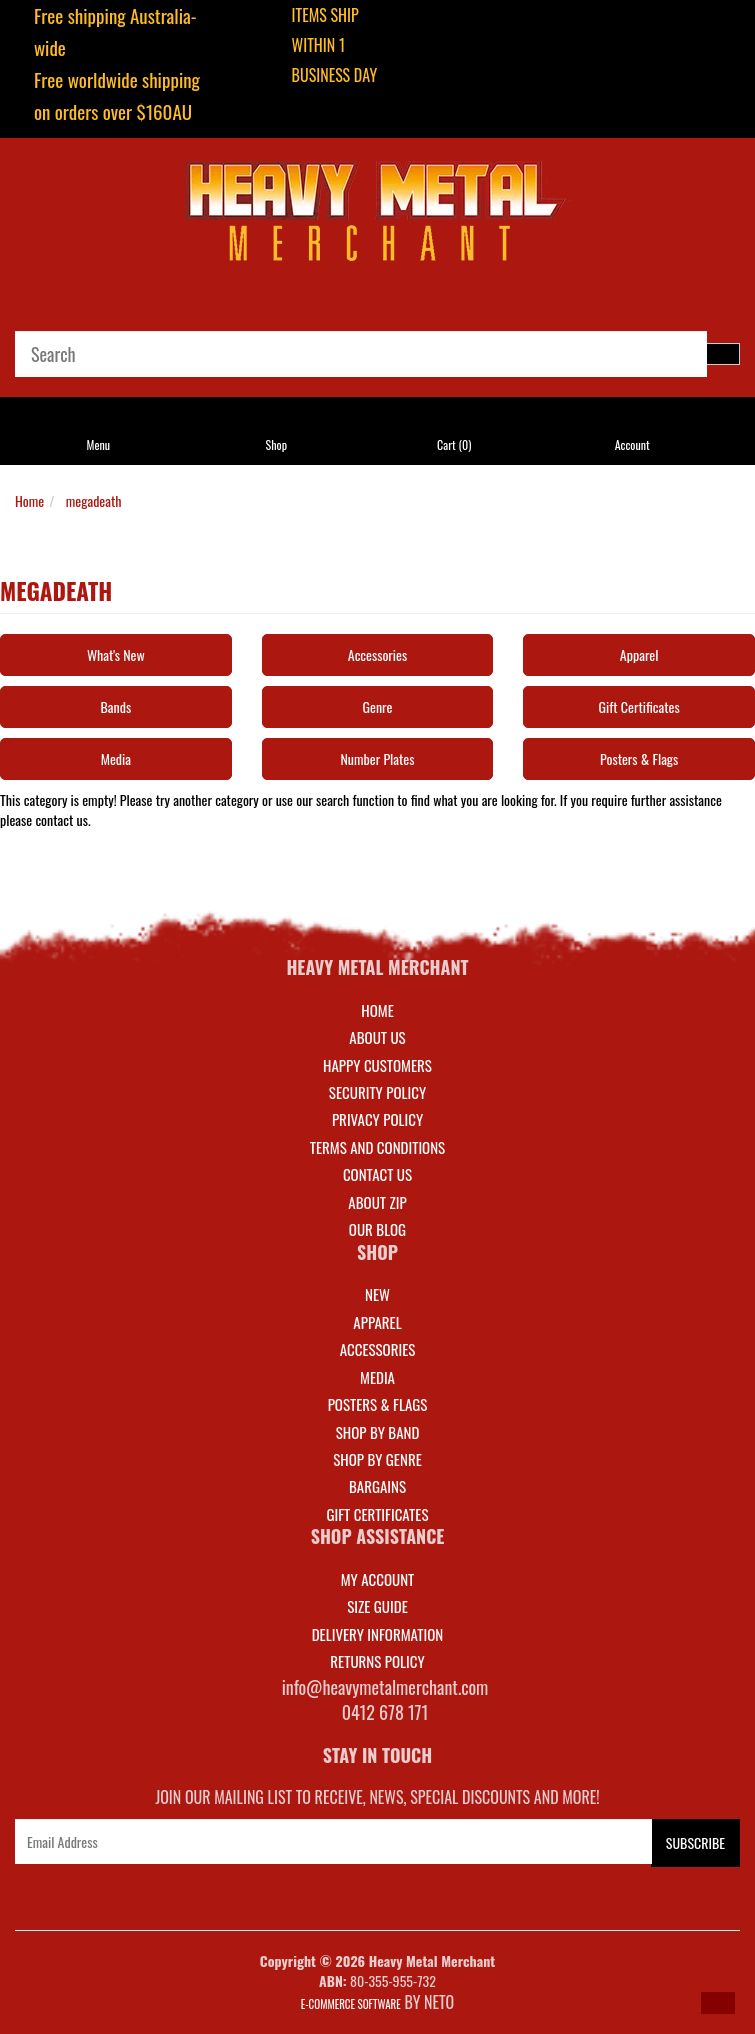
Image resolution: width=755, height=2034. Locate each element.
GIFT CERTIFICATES (377, 1514)
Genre (378, 706)
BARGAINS (377, 1486)
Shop (276, 444)
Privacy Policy (377, 1119)
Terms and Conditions (377, 1147)
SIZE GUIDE (377, 1606)
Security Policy (377, 1092)
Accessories (377, 654)
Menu (99, 444)
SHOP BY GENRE (377, 1459)
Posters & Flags (639, 758)
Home (29, 500)
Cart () (454, 444)
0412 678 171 (385, 1712)
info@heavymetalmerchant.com (385, 1687)
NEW (377, 1294)
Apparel (639, 654)
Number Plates (377, 758)
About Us (377, 1037)
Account (632, 444)
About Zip (377, 1202)
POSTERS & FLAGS (378, 1404)
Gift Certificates (639, 706)
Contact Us (377, 1174)
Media (116, 758)
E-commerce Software (351, 2004)
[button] (718, 2003)
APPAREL (377, 1322)
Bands (116, 706)
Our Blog (377, 1229)
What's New (116, 654)
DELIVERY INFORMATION (378, 1634)
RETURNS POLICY (377, 1661)
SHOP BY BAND (378, 1432)
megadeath (94, 500)
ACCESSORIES (378, 1349)
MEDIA (377, 1377)
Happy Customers (377, 1065)
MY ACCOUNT (378, 1579)
